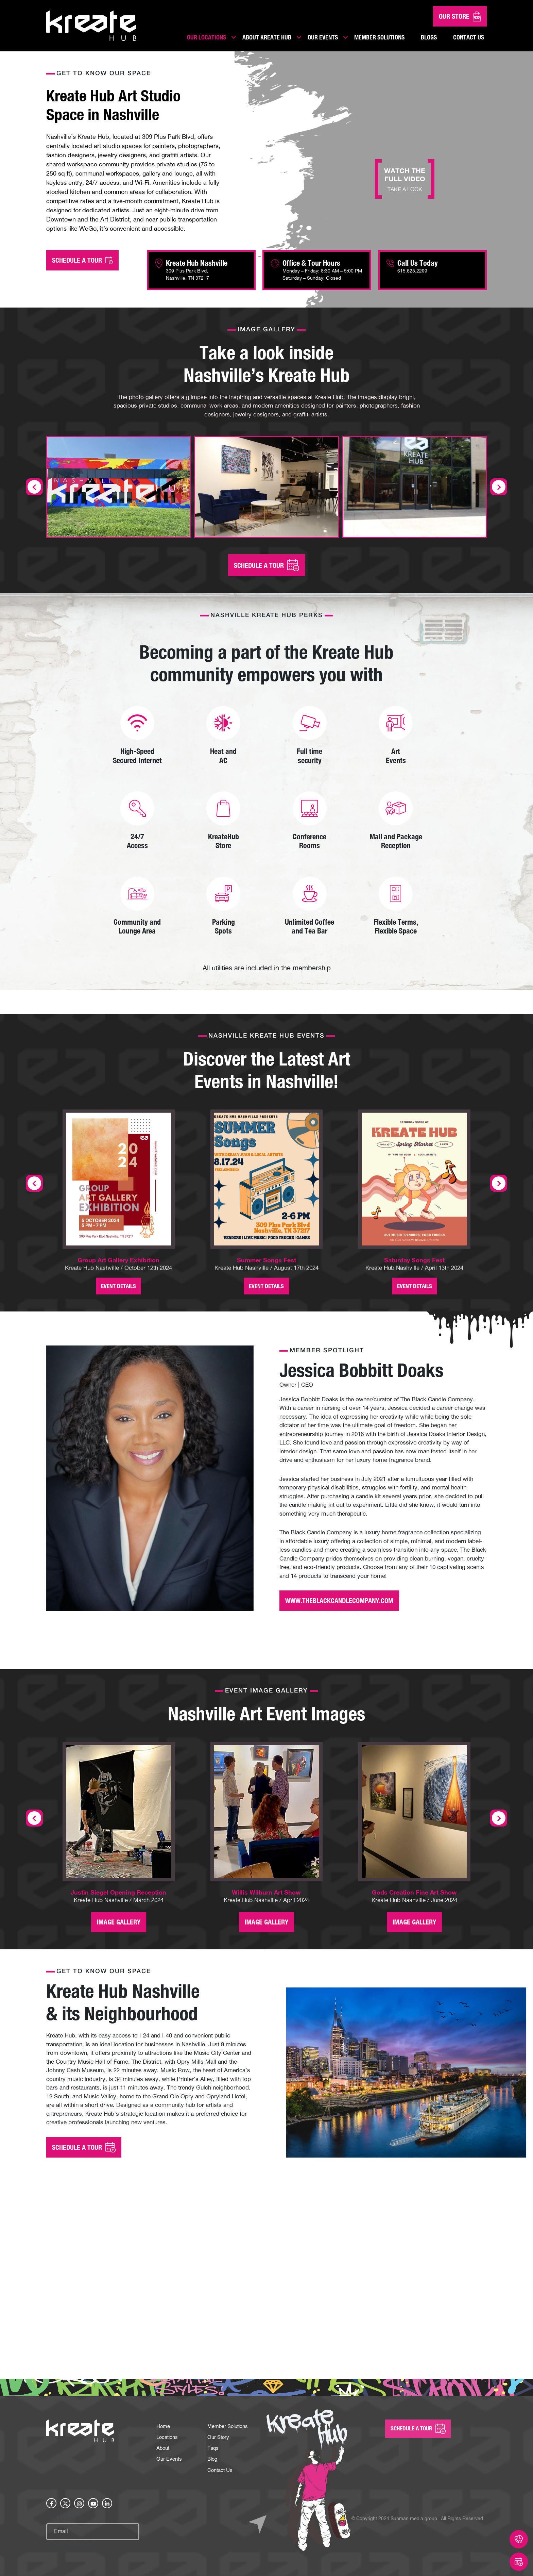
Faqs (213, 2425)
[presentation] (34, 1170)
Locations (168, 2413)
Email (66, 2497)
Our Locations (206, 37)
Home (163, 2402)
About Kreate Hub (266, 37)
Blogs (429, 37)
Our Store (460, 16)
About (163, 2425)
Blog (213, 2437)
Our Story (218, 2413)
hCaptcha (71, 2522)
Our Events (323, 37)
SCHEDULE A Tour (418, 2405)
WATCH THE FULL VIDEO (404, 179)
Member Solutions (379, 37)
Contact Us (468, 37)
